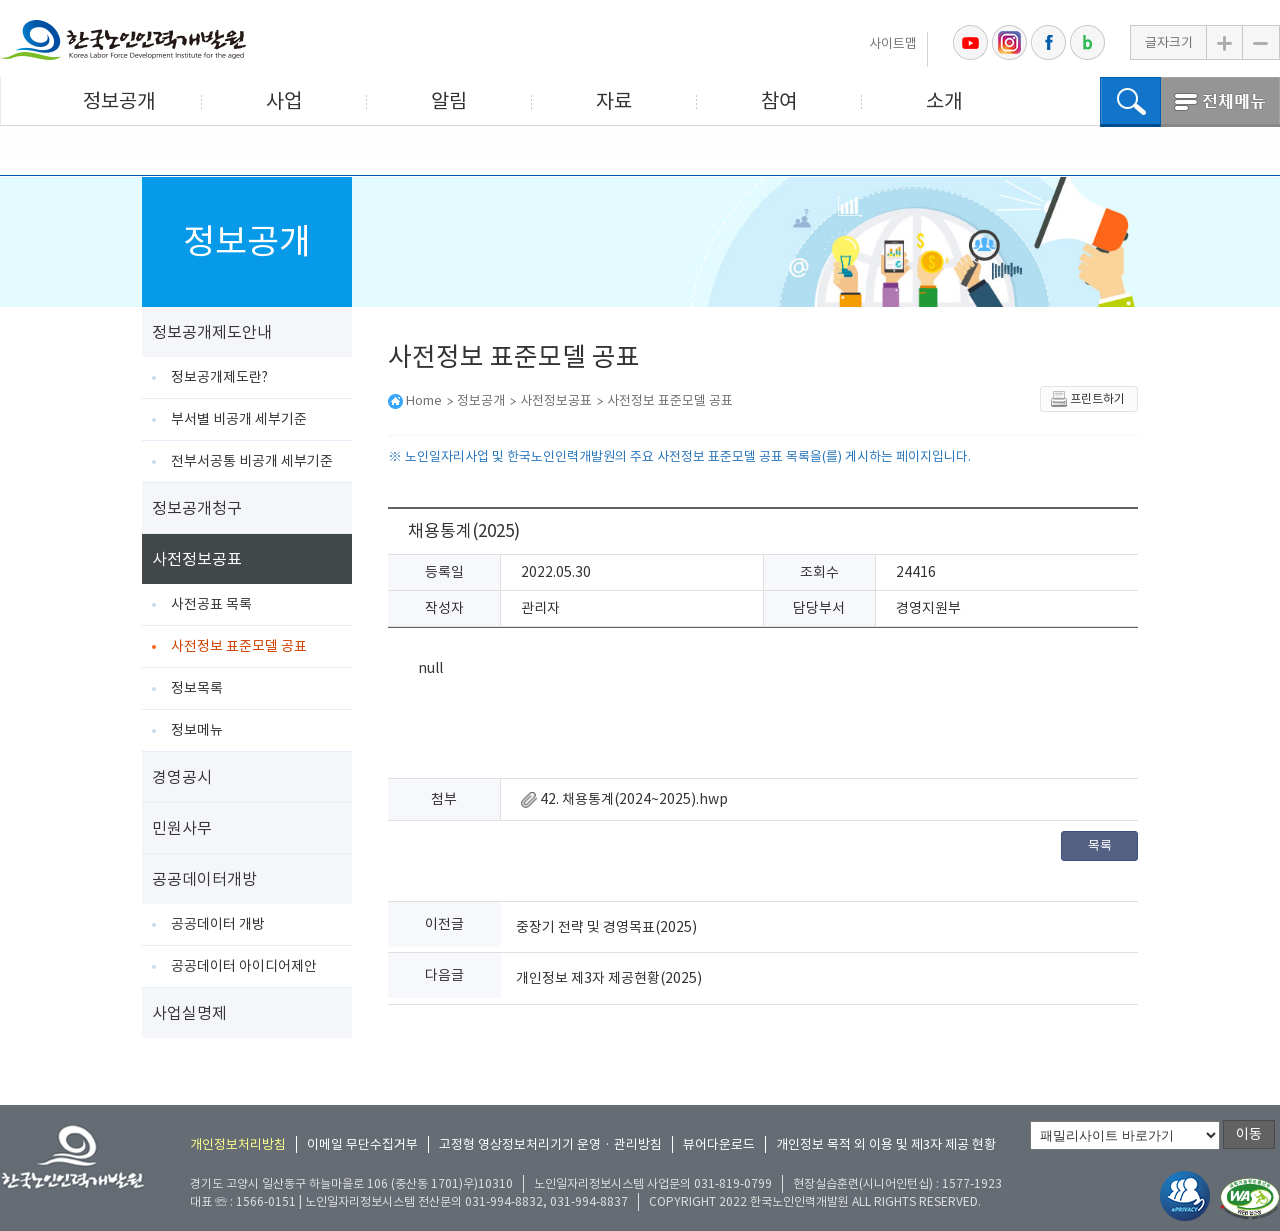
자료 (614, 101)
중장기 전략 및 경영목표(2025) (606, 927)
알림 (449, 101)
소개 (944, 101)
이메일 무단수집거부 (362, 1144)
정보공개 (119, 101)
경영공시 (182, 777)
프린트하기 (1087, 399)
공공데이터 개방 (218, 924)
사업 (284, 101)
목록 (1100, 845)
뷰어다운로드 (719, 1144)
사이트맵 (893, 43)
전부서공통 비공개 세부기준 (252, 461)
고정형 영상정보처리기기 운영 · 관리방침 (550, 1144)
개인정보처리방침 (238, 1144)
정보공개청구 (197, 508)
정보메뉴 (197, 730)
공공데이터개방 (204, 879)
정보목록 (197, 688)
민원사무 (182, 828)
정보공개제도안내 (212, 332)
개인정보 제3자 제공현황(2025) (609, 978)
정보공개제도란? (219, 377)
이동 (1249, 1134)
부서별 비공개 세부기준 (239, 419)
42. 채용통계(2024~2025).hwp (624, 799)
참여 (779, 101)
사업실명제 (189, 1013)
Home (424, 400)
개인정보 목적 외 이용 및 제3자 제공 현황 (886, 1144)
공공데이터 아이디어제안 (244, 966)
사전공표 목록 (211, 604)
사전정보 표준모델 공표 (239, 646)
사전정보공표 (197, 559)
